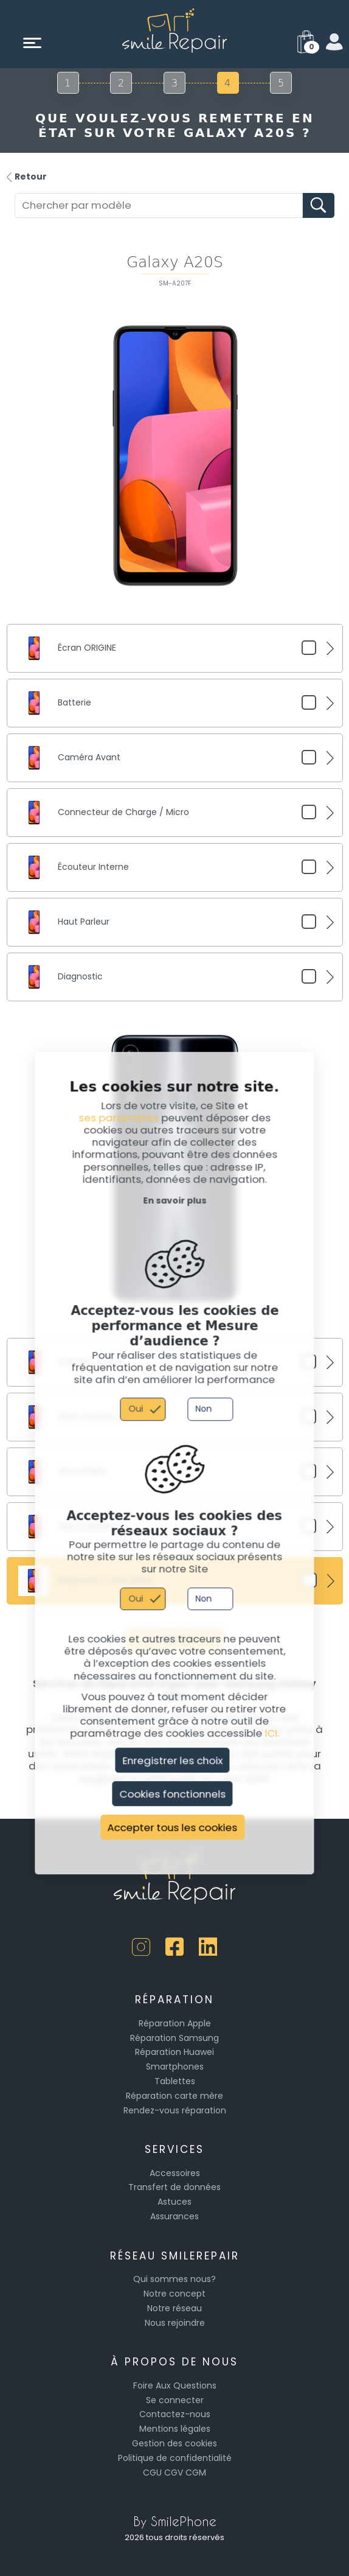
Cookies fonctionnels (172, 1794)
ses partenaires (118, 1117)
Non (203, 1408)
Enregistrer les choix (172, 1760)
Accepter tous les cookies (173, 1827)
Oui (136, 1408)
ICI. (271, 1733)
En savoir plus (174, 1200)
